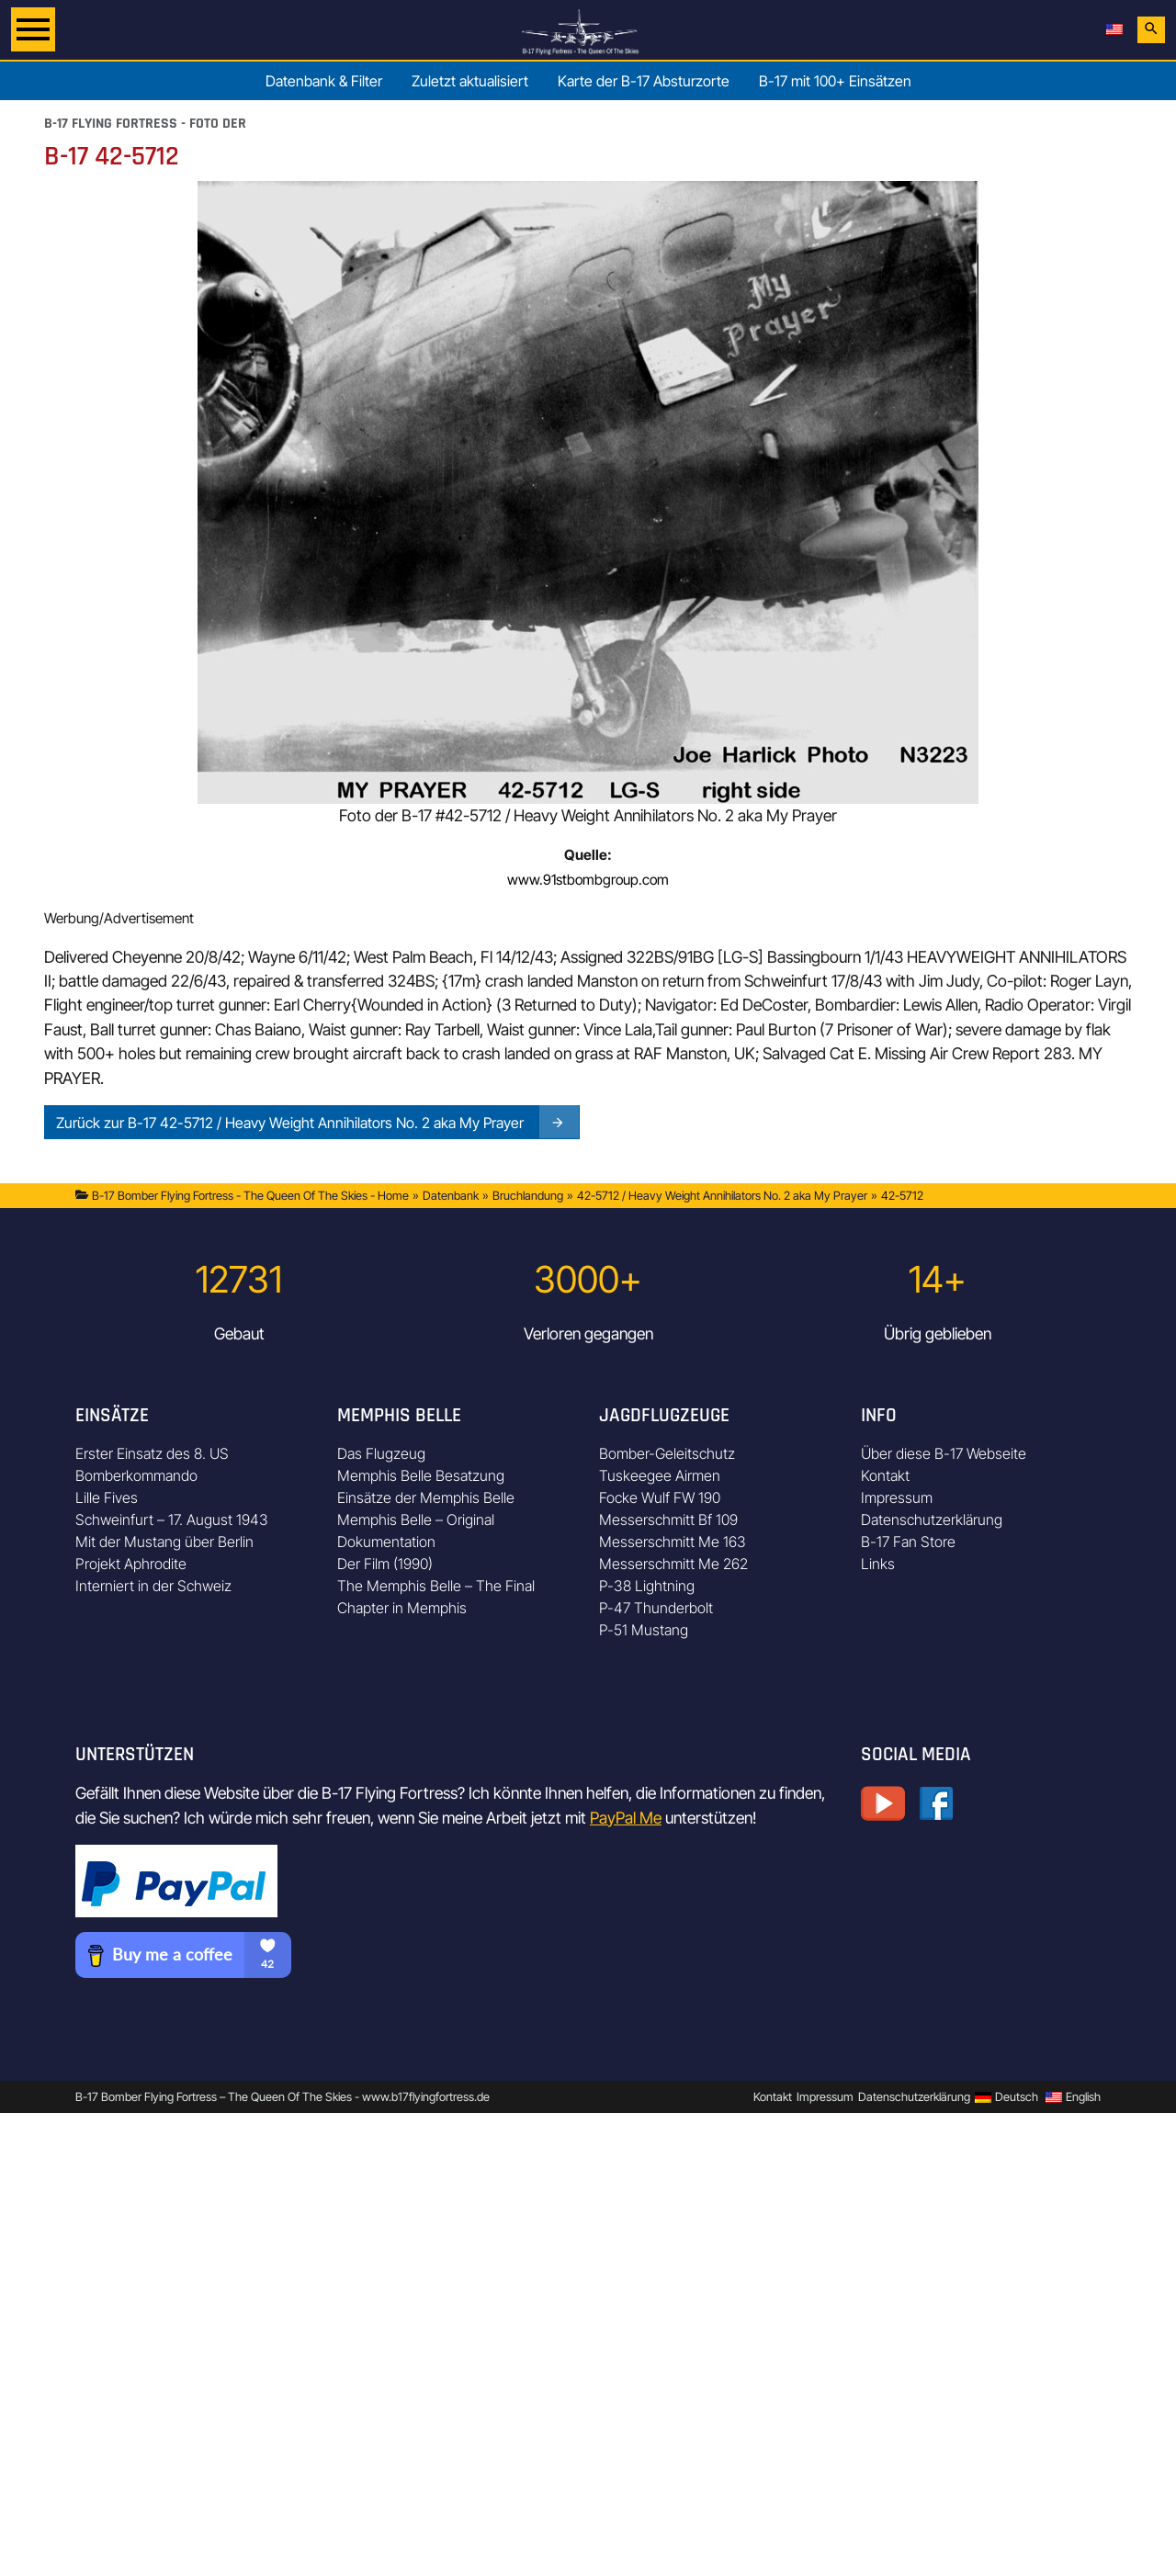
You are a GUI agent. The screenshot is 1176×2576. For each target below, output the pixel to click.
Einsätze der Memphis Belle (425, 1497)
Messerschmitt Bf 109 (668, 1519)
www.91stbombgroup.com (588, 879)
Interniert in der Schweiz (153, 1585)
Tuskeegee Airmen (659, 1475)
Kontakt (885, 1475)
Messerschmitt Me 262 (673, 1563)
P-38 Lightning (647, 1585)
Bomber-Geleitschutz (667, 1453)
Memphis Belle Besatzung (420, 1475)
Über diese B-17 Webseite (943, 1453)
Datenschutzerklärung (931, 1519)
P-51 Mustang (643, 1630)
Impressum (897, 1497)
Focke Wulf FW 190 (659, 1497)
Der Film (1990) (385, 1563)
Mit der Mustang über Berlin (164, 1541)
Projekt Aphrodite (131, 1563)
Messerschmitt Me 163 (672, 1541)
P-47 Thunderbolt (656, 1608)
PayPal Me (626, 1817)
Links (878, 1563)
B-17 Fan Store (908, 1541)
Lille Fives (106, 1497)
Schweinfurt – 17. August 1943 (171, 1519)
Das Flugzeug (381, 1453)
